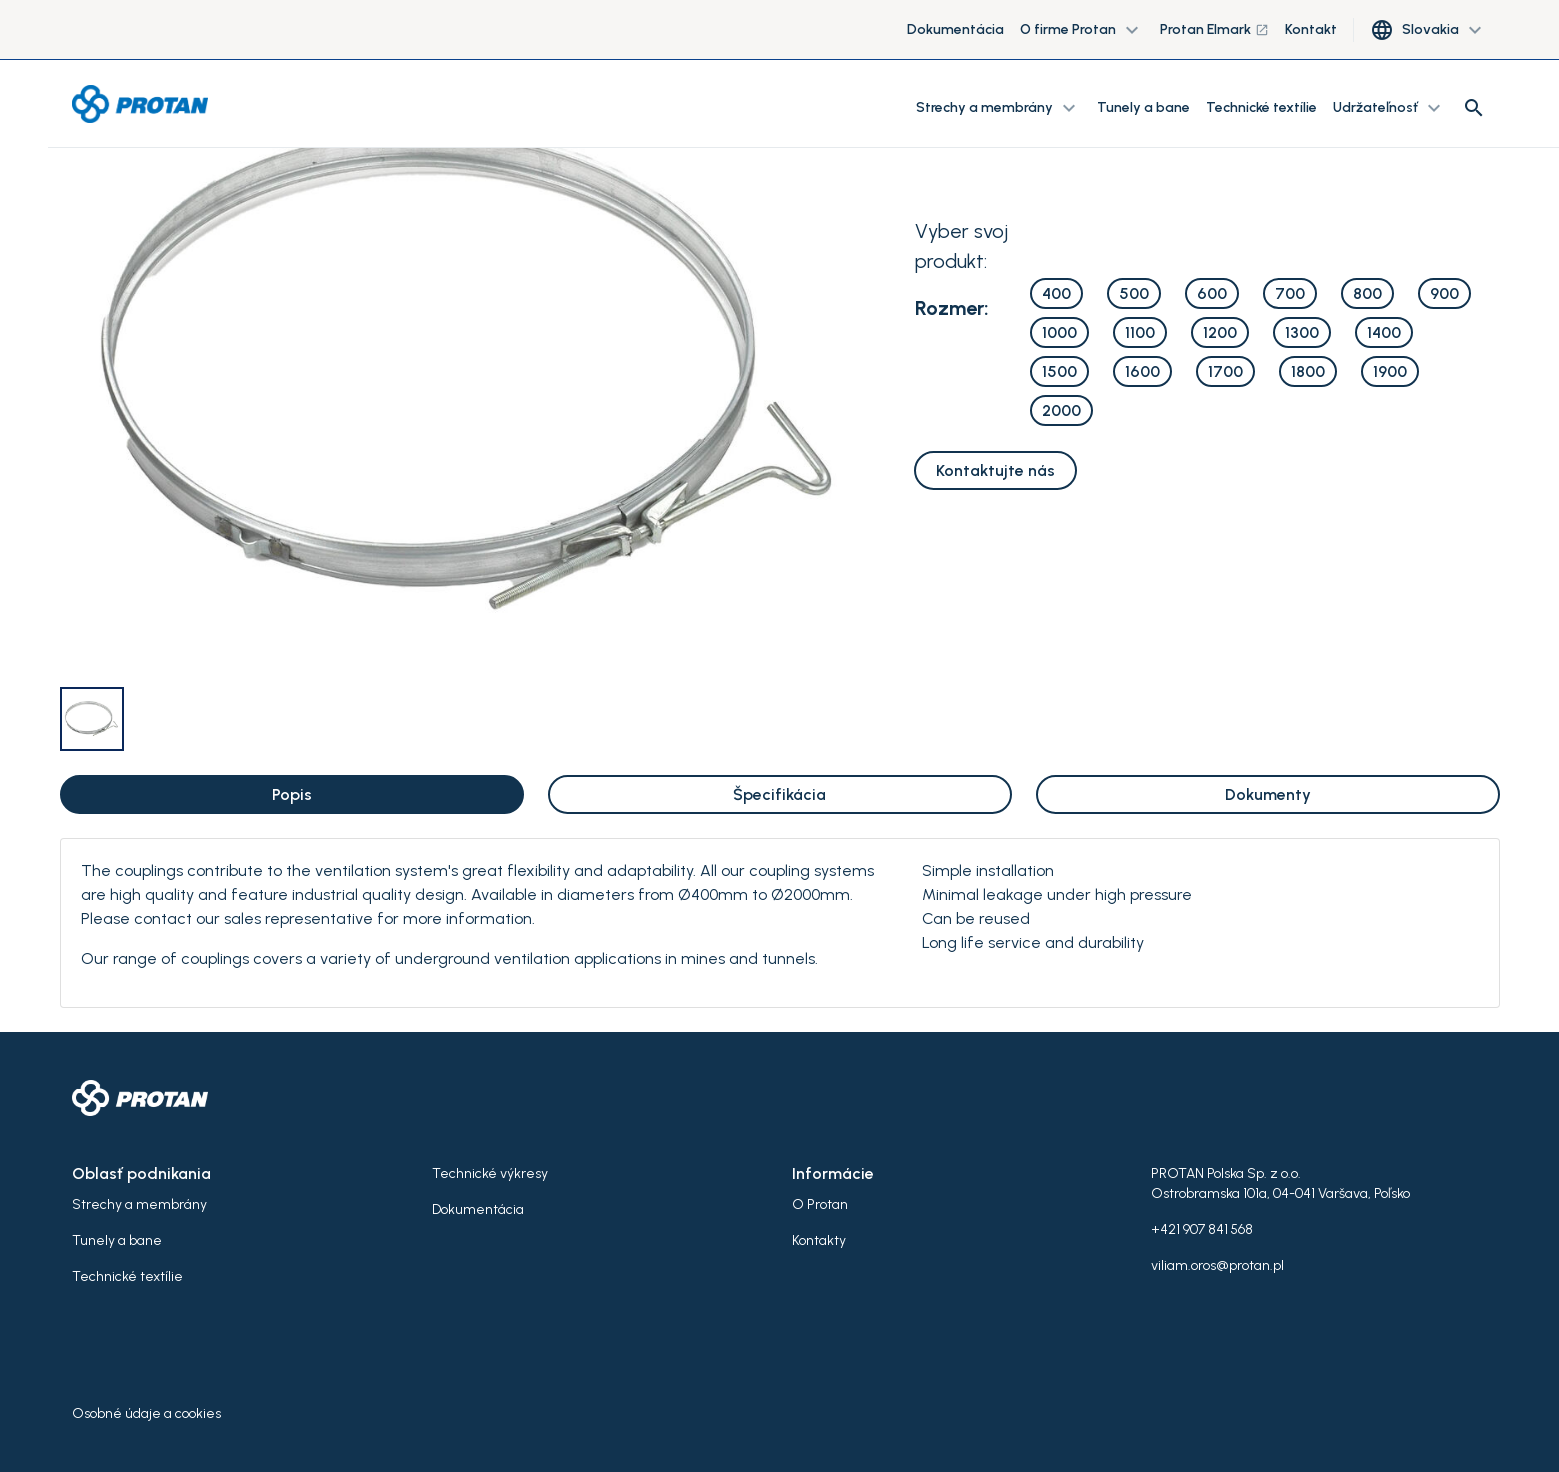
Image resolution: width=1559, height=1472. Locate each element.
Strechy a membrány (139, 1204)
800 (1367, 293)
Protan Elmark (1214, 29)
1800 (1308, 371)
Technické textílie (1261, 107)
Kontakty (819, 1240)
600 (1212, 293)
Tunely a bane (1143, 107)
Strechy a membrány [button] (998, 108)
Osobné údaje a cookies (146, 1413)
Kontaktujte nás (995, 470)
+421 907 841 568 (1202, 1229)
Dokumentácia (955, 29)
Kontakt (1311, 29)
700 (1290, 293)
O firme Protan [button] (1082, 30)
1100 (1140, 332)
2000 (1061, 410)
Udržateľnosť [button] (1389, 108)
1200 (1220, 332)
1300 (1302, 332)
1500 (1059, 371)
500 (1134, 293)
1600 (1142, 371)
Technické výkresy (490, 1173)
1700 (1225, 371)
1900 (1390, 371)
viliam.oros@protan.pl (1217, 1265)
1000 (1059, 332)
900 (1444, 293)
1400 (1384, 332)
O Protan (820, 1204)
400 (1056, 293)
